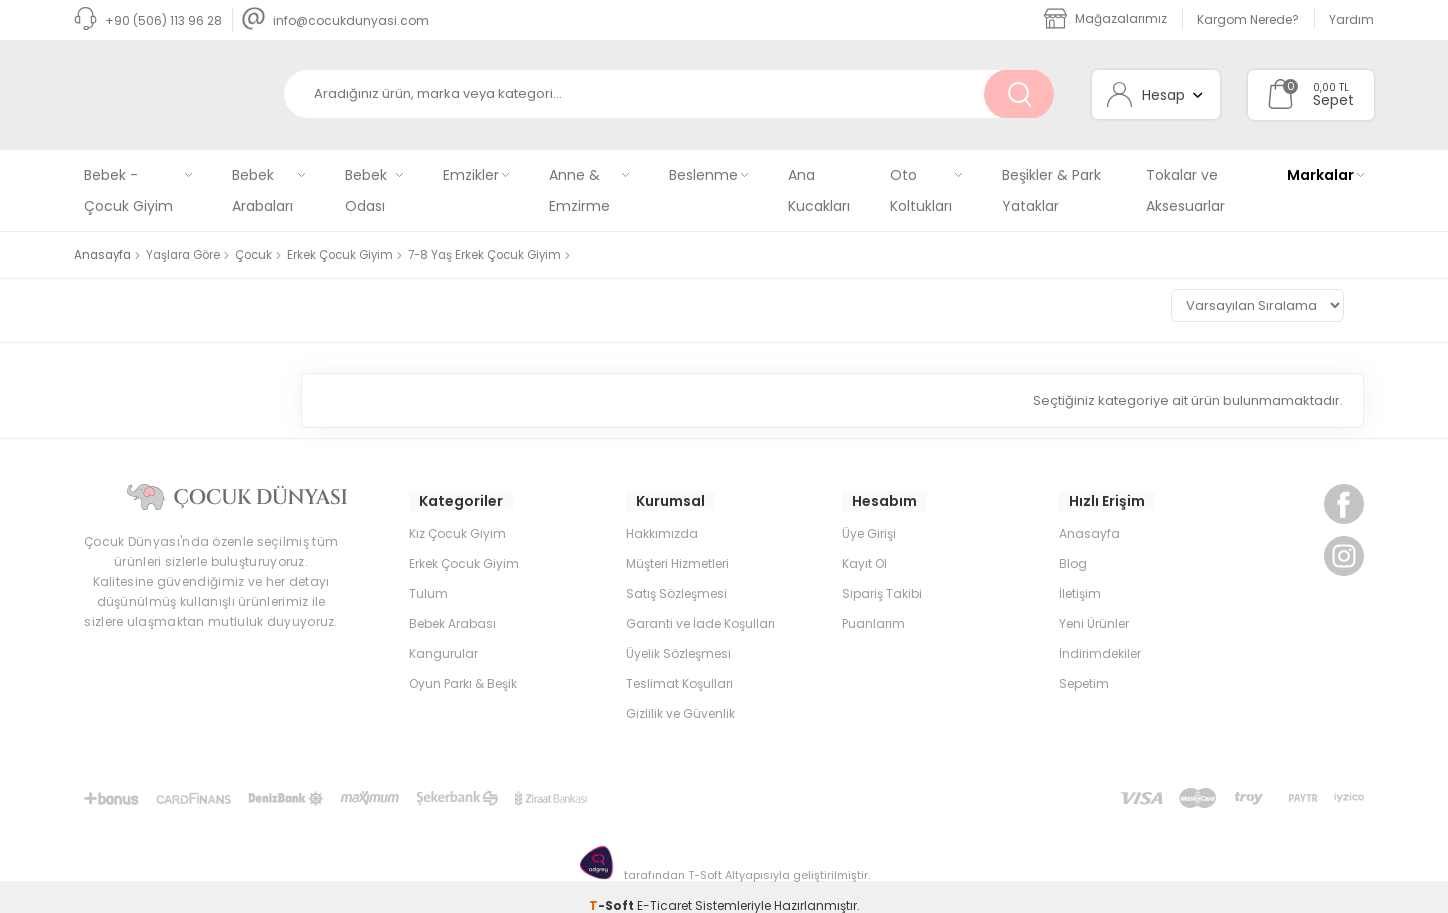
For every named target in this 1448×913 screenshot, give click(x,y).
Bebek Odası (366, 190)
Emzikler (471, 175)
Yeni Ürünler (1094, 605)
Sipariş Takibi (882, 575)
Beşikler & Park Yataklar (1051, 190)
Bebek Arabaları (262, 190)
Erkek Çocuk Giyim (464, 545)
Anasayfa (1089, 515)
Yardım (1351, 19)
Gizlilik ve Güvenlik (680, 695)
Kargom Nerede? (1248, 19)
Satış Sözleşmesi (676, 575)
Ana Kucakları (819, 190)
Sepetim (1084, 665)
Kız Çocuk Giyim (457, 515)
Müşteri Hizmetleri (677, 545)
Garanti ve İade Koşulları (700, 605)
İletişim (1080, 575)
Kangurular (443, 635)
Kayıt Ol (864, 545)
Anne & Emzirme (579, 190)
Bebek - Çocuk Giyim (128, 190)
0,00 (1324, 87)
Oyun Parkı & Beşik (463, 665)
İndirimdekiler (1100, 635)
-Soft (613, 887)
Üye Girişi (869, 515)
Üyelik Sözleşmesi (678, 635)
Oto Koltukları (921, 190)
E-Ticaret (664, 887)
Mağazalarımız (1105, 18)
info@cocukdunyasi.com (335, 20)
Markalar (1320, 175)
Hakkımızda (662, 515)
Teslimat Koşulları (679, 665)
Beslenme (703, 175)
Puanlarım (873, 605)
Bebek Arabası (452, 605)
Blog (1073, 545)
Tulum (428, 575)
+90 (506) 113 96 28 (148, 20)
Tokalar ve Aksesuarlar (1185, 190)
